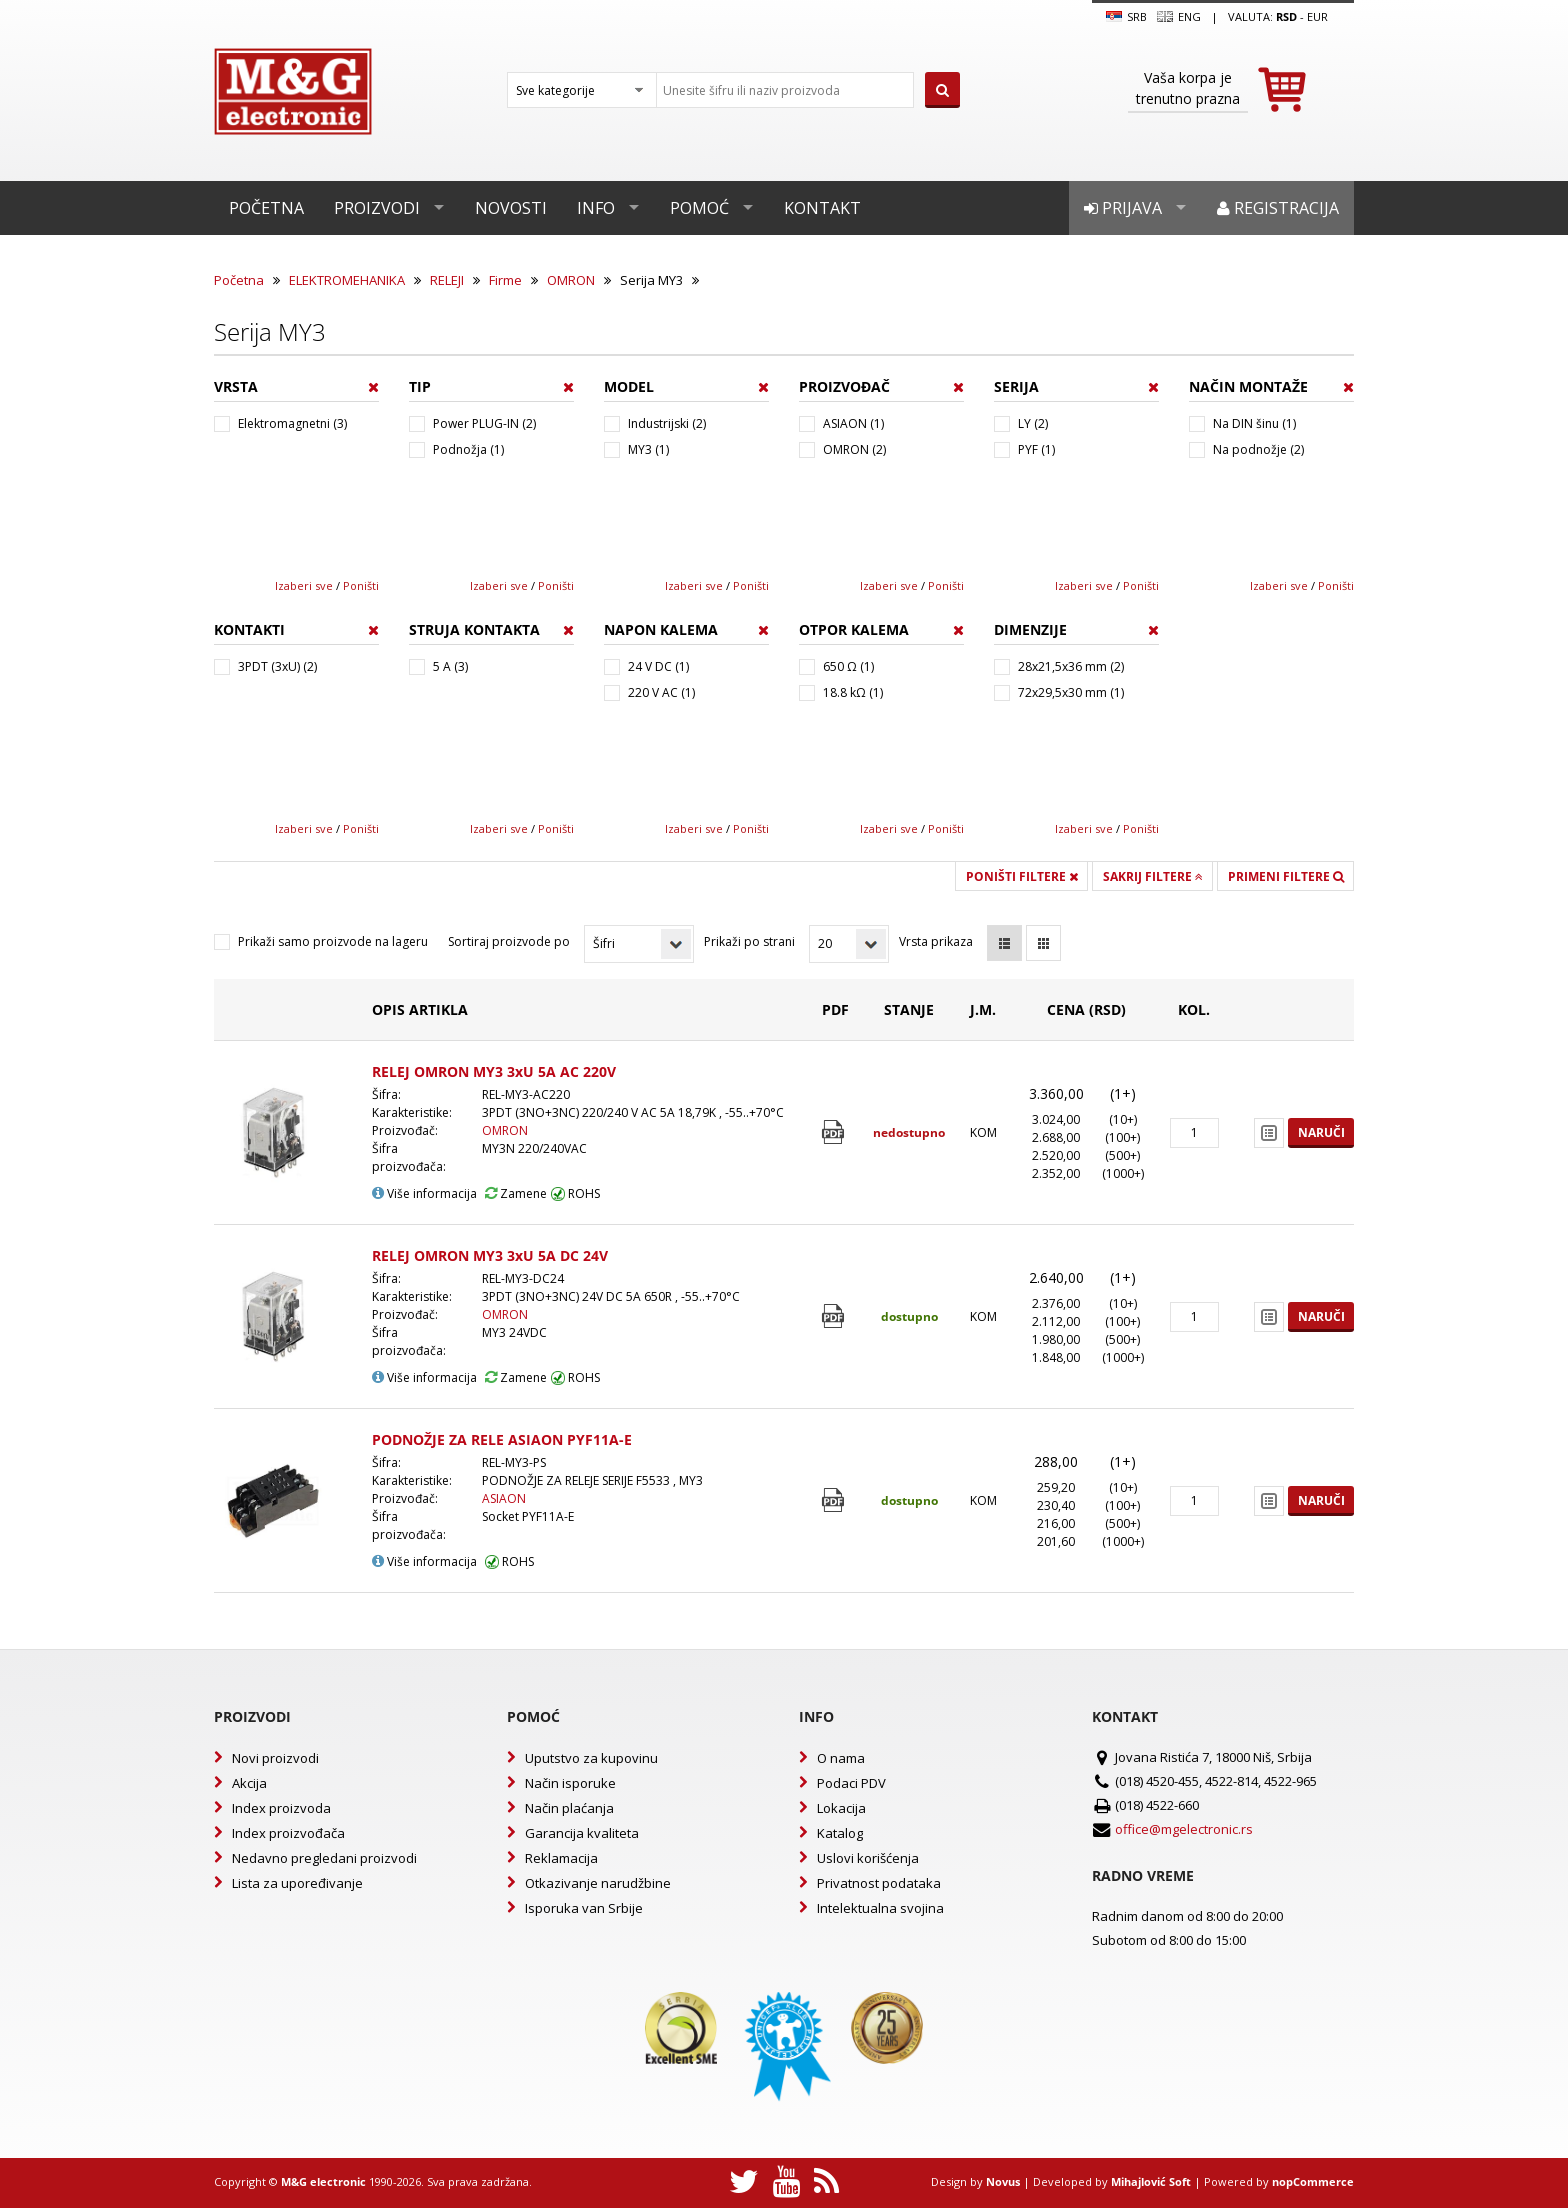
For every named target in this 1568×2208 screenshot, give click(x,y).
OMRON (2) (854, 449)
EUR (1317, 16)
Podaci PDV (851, 1783)
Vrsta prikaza (936, 941)
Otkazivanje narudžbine (598, 1883)
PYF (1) (1036, 449)
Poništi (361, 585)
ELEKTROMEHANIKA (347, 280)
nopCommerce (1313, 2181)
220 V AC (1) (661, 692)
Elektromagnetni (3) (292, 423)
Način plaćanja (569, 1808)
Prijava (1123, 208)
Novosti (511, 208)
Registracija (1278, 208)
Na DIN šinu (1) (1254, 423)
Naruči (1321, 1132)
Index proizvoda (281, 1808)
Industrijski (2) (667, 423)
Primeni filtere (1286, 876)
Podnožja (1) (468, 449)
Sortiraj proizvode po (509, 941)
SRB (1126, 17)
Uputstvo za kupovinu (591, 1758)
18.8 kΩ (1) (853, 692)
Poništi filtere (1022, 876)
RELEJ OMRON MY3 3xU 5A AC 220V (494, 1071)
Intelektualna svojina (880, 1908)
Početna (266, 208)
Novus (1003, 2181)
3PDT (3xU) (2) (277, 666)
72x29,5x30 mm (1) (1071, 692)
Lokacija (841, 1808)
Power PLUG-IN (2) (484, 423)
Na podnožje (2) (1258, 449)
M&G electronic (323, 2181)
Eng (1179, 17)
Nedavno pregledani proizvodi (324, 1858)
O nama (841, 1758)
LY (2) (1033, 423)
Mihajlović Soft (1151, 2181)
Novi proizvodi (275, 1758)
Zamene (516, 1193)
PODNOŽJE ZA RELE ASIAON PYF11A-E (502, 1439)
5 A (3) (450, 666)
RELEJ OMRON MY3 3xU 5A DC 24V (490, 1255)
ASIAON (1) (853, 423)
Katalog (840, 1833)
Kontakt (822, 208)
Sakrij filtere (1153, 876)
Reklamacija (561, 1858)
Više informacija (424, 1193)
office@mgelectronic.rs (1184, 1829)
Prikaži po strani (749, 941)
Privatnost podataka (879, 1883)
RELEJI (447, 280)
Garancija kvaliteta (582, 1833)
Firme (505, 280)
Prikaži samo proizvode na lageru (333, 941)
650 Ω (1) (848, 666)
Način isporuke (570, 1783)
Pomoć (699, 208)
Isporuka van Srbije (584, 1908)
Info (596, 208)
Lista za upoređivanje (297, 1883)
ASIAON (504, 1498)
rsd (1286, 16)
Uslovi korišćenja (868, 1858)
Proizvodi (377, 208)
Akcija (249, 1783)
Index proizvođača (288, 1833)
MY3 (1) (648, 449)
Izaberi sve (304, 585)
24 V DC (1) (658, 666)
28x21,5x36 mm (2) (1071, 666)
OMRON (571, 280)
